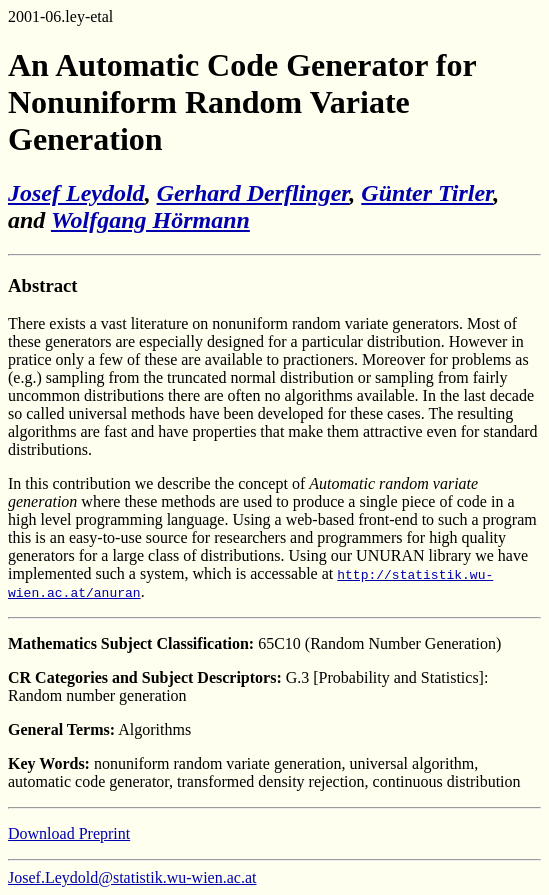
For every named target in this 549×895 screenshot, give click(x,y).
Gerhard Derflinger (253, 193)
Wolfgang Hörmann (150, 220)
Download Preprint (69, 833)
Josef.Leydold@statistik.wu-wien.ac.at (132, 877)
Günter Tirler (427, 193)
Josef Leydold (76, 193)
